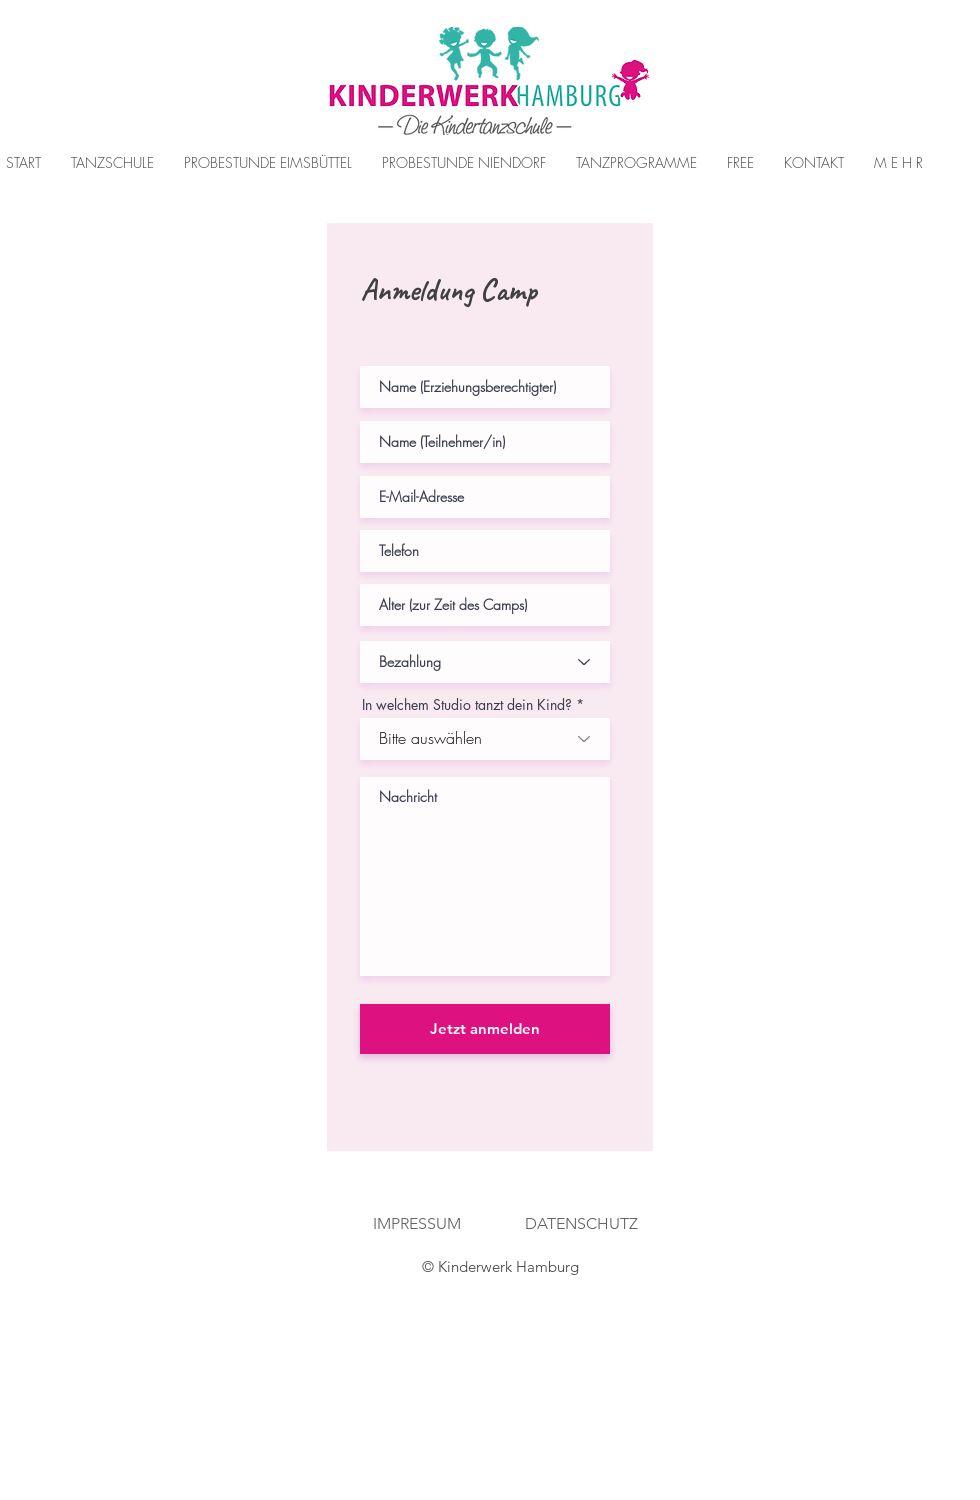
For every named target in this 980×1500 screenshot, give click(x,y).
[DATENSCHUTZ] (581, 1225)
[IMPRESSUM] (416, 1225)
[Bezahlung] (485, 662)
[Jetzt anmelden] (485, 1029)
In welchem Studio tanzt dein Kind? (467, 705)
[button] (268, 163)
